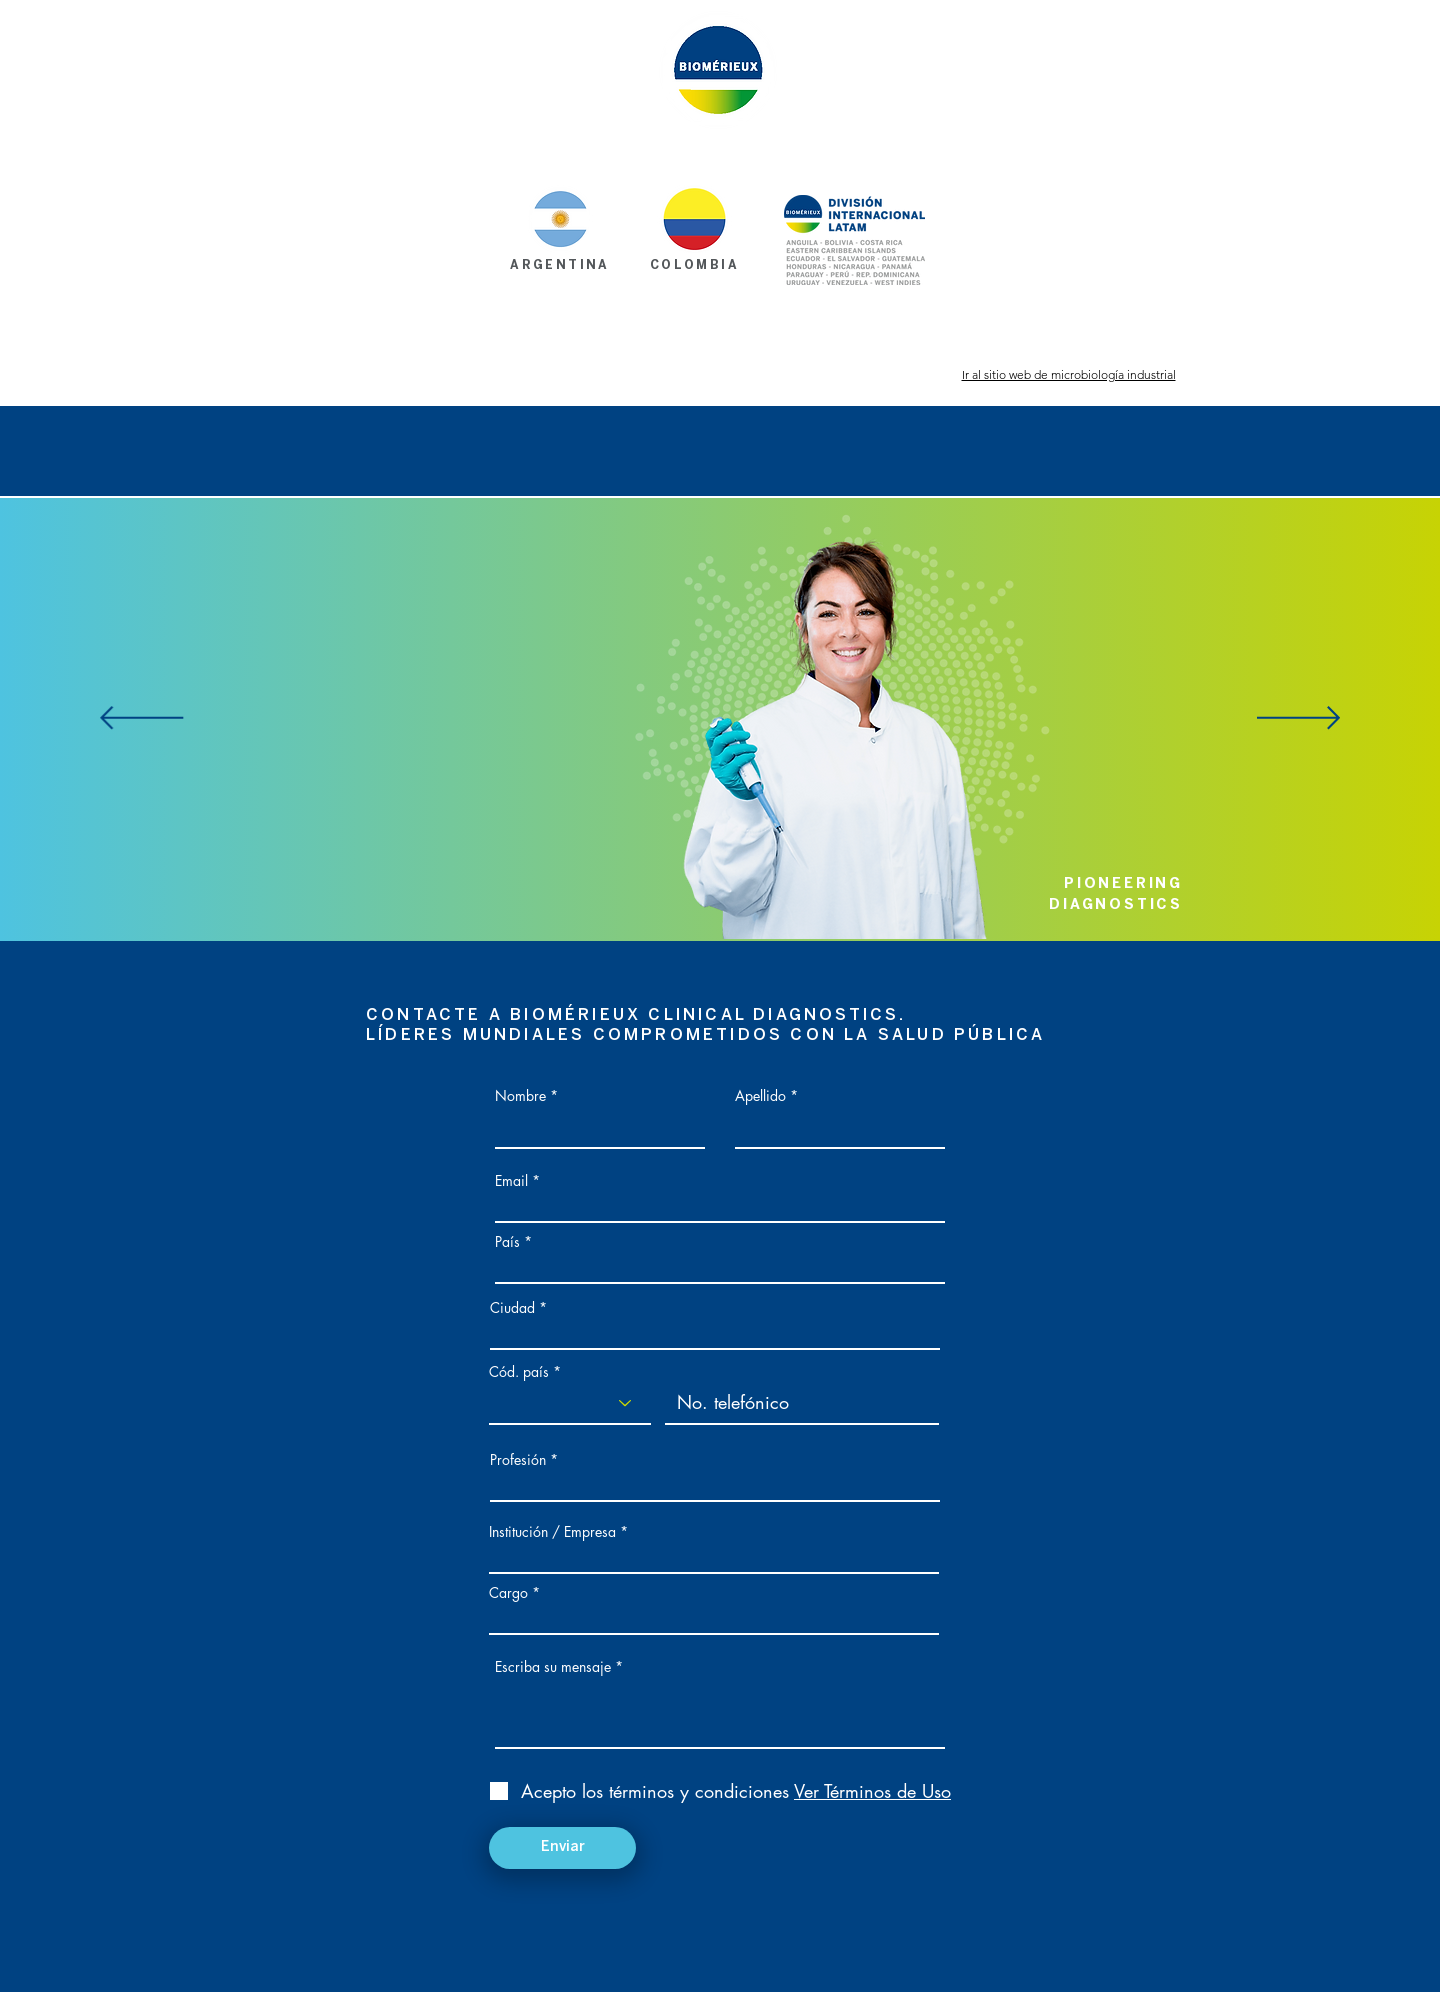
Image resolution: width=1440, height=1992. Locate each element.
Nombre (520, 1096)
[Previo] (141, 719)
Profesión (518, 1460)
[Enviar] (562, 1848)
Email (511, 1181)
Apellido (760, 1096)
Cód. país (519, 1372)
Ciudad (512, 1308)
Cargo (508, 1593)
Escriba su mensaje (553, 1667)
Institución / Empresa (552, 1532)
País (507, 1242)
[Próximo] (1298, 719)
